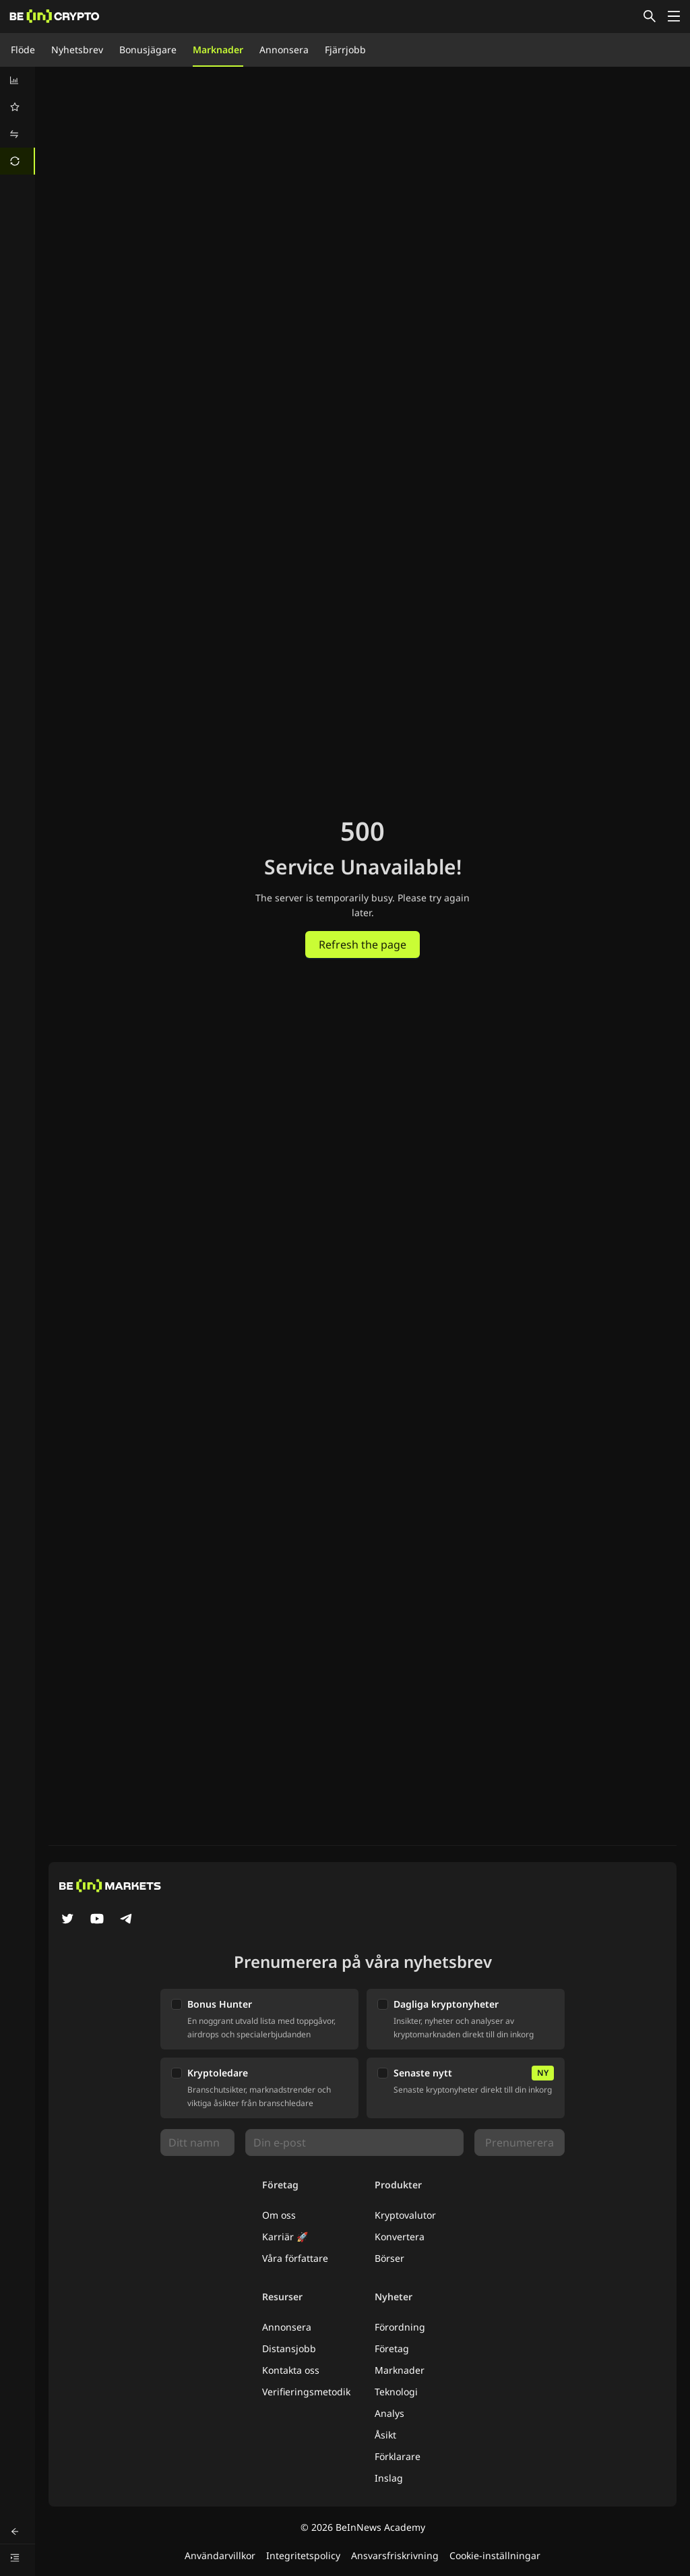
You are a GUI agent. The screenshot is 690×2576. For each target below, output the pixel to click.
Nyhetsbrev (77, 49)
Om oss (279, 2215)
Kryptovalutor (405, 2215)
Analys (389, 2413)
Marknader (218, 49)
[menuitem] (17, 80)
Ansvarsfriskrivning (395, 2555)
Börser (389, 2258)
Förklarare (397, 2456)
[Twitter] (67, 1920)
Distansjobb (289, 2348)
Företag (392, 2348)
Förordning (400, 2326)
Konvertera (400, 2236)
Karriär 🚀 (285, 2236)
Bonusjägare (148, 49)
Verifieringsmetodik (306, 2391)
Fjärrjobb (345, 49)
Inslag (389, 2478)
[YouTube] (97, 1920)
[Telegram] (127, 1920)
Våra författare (295, 2258)
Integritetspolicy (303, 2555)
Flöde (23, 49)
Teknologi (396, 2391)
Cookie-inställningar (494, 2555)
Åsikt (385, 2434)
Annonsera (284, 49)
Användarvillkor (220, 2555)
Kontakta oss (290, 2370)
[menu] (17, 121)
